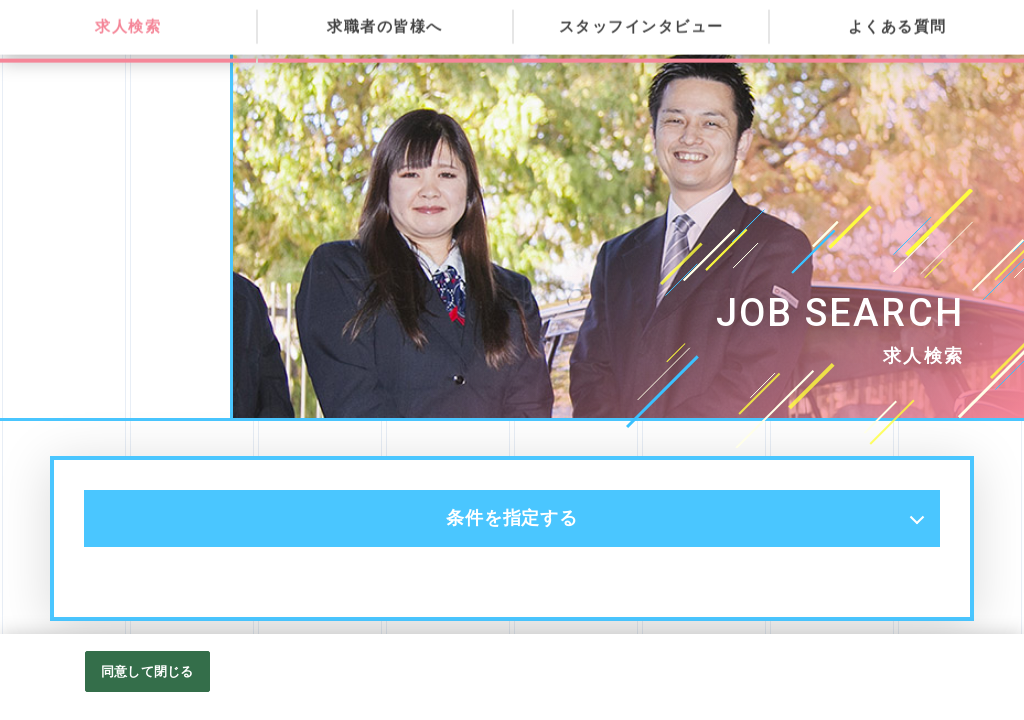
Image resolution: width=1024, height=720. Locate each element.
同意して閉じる (147, 691)
